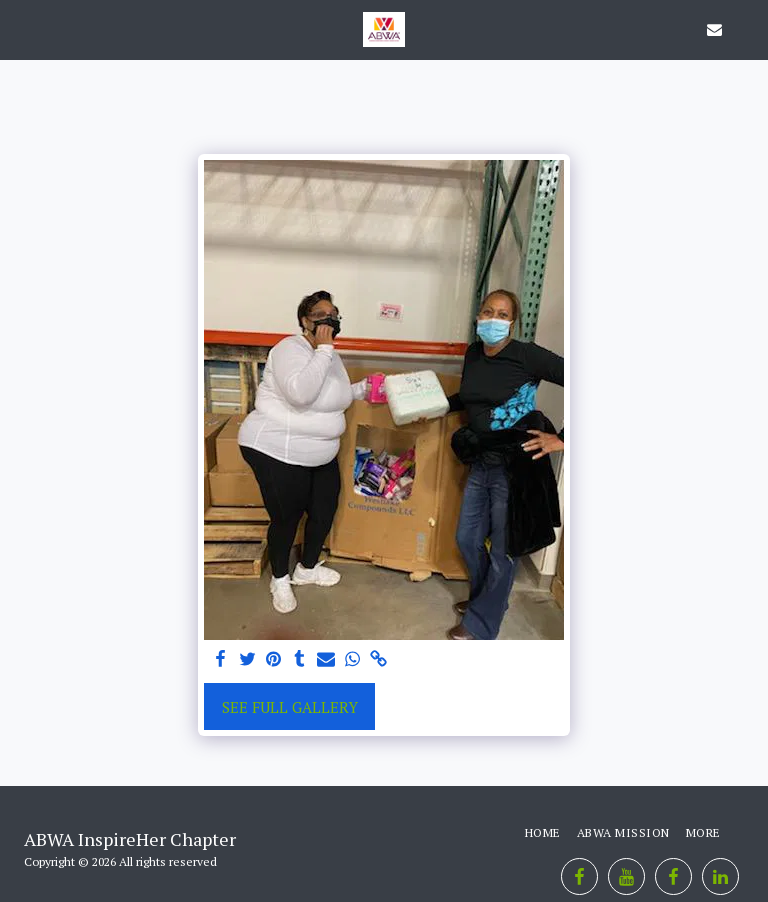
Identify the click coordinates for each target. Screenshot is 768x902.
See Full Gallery (290, 707)
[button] (22, 28)
